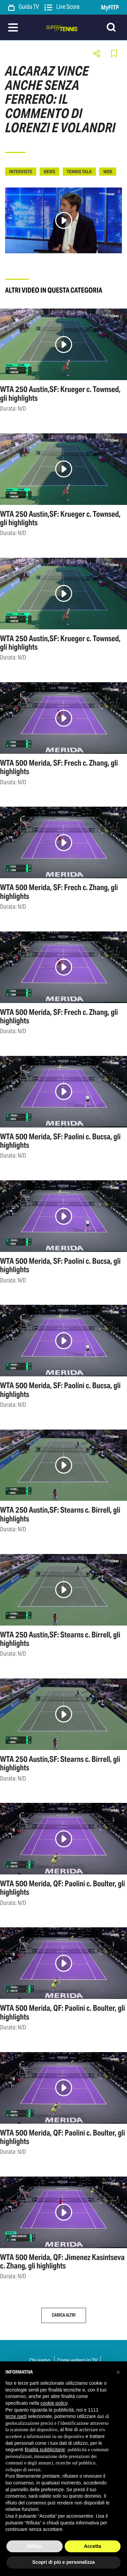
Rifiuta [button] (34, 2546)
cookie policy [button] (54, 2403)
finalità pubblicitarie (45, 2449)
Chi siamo (39, 2360)
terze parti (15, 2416)
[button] (118, 2372)
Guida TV (23, 7)
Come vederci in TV (77, 2360)
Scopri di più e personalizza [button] (63, 2562)
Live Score (62, 7)
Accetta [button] (92, 2546)
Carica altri (64, 2315)
